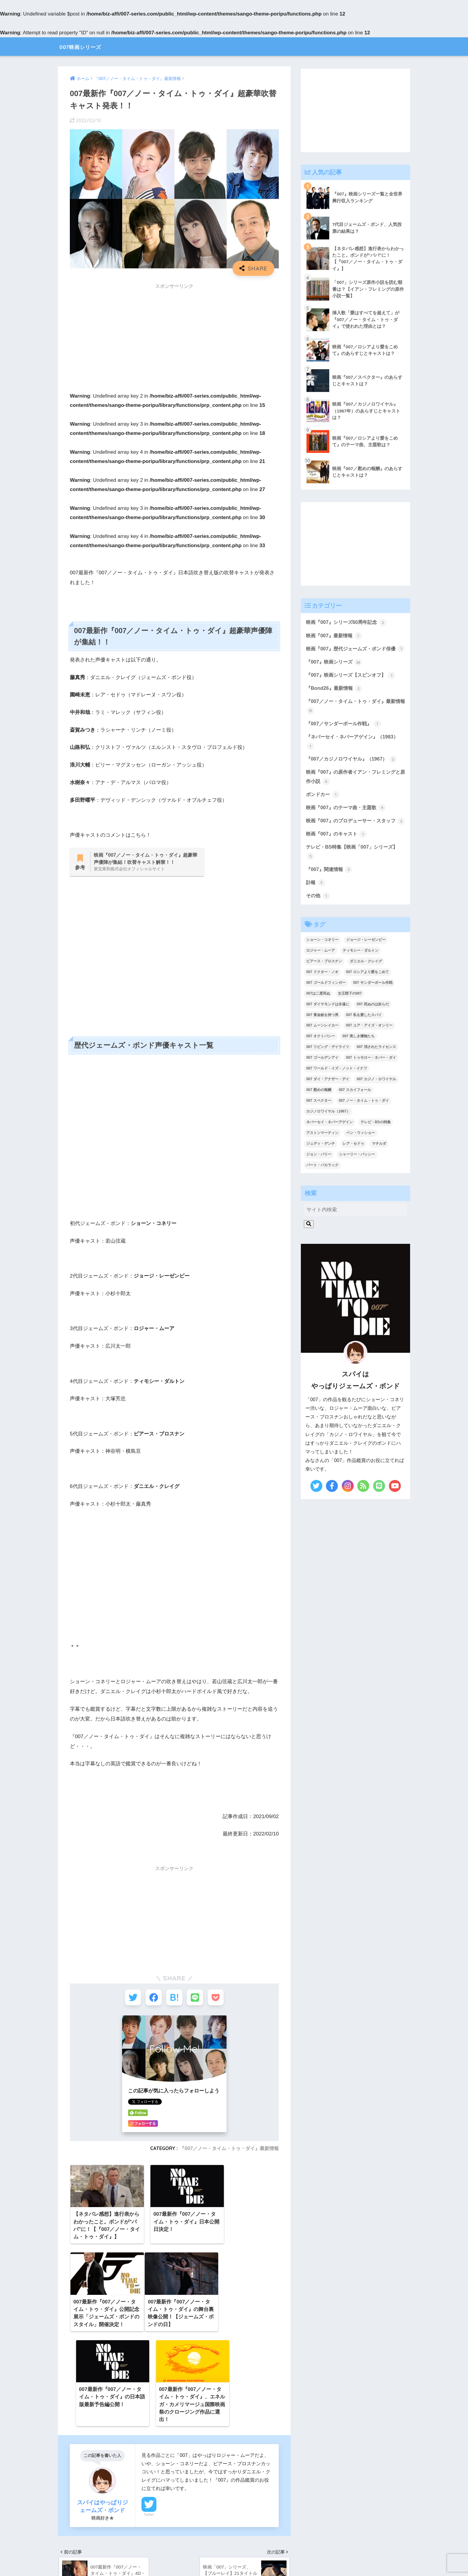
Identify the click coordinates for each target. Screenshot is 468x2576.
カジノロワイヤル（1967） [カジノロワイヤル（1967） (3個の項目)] (328, 1134)
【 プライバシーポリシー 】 (234, 2552)
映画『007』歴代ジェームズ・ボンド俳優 (353, 654)
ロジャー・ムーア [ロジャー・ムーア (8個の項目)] (320, 973)
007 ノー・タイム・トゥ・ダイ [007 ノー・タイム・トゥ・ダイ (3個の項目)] (364, 1123)
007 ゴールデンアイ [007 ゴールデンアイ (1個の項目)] (322, 1080)
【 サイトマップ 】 (175, 2552)
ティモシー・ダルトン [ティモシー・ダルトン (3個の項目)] (360, 973)
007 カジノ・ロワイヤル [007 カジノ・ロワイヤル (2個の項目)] (376, 1102)
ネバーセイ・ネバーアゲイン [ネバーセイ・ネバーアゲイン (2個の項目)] (329, 1145)
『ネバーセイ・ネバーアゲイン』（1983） (354, 753)
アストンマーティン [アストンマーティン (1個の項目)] (322, 1155)
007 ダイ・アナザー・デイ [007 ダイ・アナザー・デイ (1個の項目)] (327, 1102)
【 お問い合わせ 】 (292, 2552)
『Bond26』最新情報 (335, 698)
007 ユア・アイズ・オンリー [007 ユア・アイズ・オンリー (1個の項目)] (369, 1048)
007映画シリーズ (87, 46)
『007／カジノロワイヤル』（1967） (353, 770)
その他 (318, 917)
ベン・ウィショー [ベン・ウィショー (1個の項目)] (360, 1155)
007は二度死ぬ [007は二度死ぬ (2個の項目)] (318, 1016)
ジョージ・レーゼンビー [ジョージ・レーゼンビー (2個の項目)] (366, 962)
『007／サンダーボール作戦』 (345, 734)
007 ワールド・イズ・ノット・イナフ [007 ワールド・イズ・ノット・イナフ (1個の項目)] (336, 1091)
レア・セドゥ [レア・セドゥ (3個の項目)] (353, 1166)
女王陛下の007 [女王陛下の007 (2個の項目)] (350, 1016)
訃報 (316, 904)
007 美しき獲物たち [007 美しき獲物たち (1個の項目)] (358, 1059)
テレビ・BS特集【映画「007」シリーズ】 (354, 873)
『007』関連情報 (330, 891)
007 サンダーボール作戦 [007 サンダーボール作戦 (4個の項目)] (372, 1005)
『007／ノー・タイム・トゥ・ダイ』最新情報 (229, 2150)
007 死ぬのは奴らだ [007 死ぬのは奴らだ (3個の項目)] (373, 1026)
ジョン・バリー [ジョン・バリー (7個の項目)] (318, 1177)
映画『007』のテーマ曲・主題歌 (348, 819)
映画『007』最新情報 (335, 636)
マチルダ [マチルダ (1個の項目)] (379, 1166)
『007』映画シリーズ (335, 671)
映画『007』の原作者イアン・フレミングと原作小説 (353, 788)
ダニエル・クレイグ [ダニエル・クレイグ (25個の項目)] (366, 983)
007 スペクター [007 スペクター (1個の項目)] (318, 1123)
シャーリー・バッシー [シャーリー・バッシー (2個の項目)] (357, 1177)
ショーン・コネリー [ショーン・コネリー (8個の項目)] (322, 962)
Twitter (149, 2430)
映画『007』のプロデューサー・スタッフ (353, 838)
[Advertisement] (174, 335)
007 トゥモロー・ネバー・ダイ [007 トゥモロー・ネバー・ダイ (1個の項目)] (371, 1080)
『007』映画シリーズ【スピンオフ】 (353, 685)
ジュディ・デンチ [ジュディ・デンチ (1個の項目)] (320, 1166)
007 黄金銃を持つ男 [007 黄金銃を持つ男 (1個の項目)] (322, 1037)
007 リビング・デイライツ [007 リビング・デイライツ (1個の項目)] (327, 1069)
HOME (234, 2539)
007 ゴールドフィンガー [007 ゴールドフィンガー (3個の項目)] (325, 1005)
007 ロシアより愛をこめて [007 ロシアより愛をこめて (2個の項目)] (367, 994)
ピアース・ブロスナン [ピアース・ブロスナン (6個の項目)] (324, 983)
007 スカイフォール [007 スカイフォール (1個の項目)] (355, 1112)
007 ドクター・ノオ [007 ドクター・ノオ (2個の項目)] (322, 994)
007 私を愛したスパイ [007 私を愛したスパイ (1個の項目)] (363, 1037)
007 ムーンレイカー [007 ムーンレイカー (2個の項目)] (322, 1048)
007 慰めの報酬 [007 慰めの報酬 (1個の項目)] (318, 1112)
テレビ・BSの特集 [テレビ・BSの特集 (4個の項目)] (376, 1145)
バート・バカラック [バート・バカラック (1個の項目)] (322, 1187)
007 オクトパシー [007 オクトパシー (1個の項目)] (320, 1059)
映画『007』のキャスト (338, 855)
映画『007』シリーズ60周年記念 (348, 623)
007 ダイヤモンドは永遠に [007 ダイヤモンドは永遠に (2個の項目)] (327, 1026)
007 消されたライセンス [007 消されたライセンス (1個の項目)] (376, 1069)
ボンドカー (323, 806)
